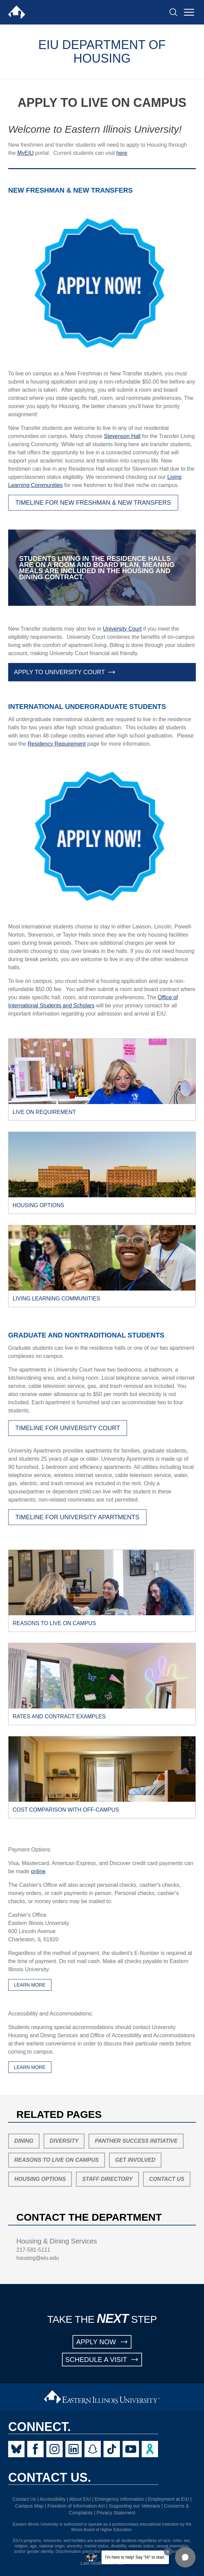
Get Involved (135, 2160)
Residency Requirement (57, 744)
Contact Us (167, 2179)
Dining (23, 2141)
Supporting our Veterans (134, 2506)
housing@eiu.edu (37, 2258)
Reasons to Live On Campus (56, 2160)
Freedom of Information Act (76, 2506)
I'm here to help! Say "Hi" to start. (135, 2557)
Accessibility (52, 2499)
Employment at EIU (168, 2499)
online (38, 1871)
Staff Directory (107, 2179)
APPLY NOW (102, 2342)
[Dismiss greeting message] (168, 2551)
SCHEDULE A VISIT (102, 2359)
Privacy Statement (115, 2512)
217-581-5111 (33, 2250)
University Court (122, 629)
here (121, 153)
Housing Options (40, 2179)
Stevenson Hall (122, 436)
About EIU (80, 2499)
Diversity (64, 2141)
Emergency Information (119, 2499)
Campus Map (29, 2506)
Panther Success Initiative (136, 2141)
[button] (185, 2557)
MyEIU (25, 153)
